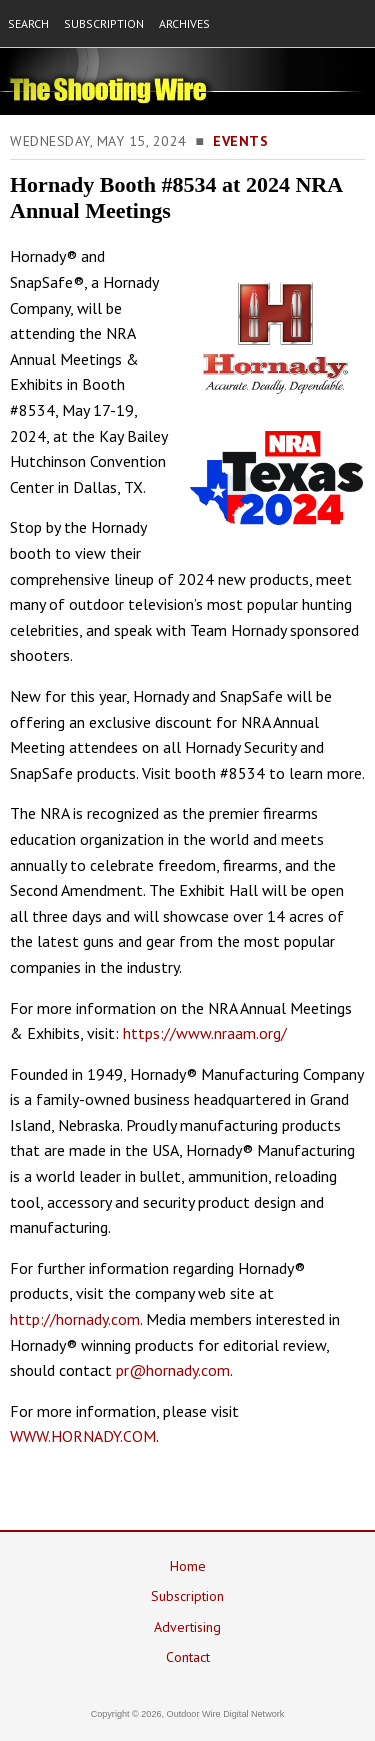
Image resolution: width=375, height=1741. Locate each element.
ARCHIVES (184, 23)
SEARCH (28, 23)
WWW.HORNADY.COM (83, 1436)
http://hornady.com (75, 1319)
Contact (188, 1657)
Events (240, 141)
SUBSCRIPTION (104, 23)
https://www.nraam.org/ (205, 1033)
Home (188, 1566)
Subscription (187, 1596)
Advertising (187, 1627)
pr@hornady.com (173, 1370)
